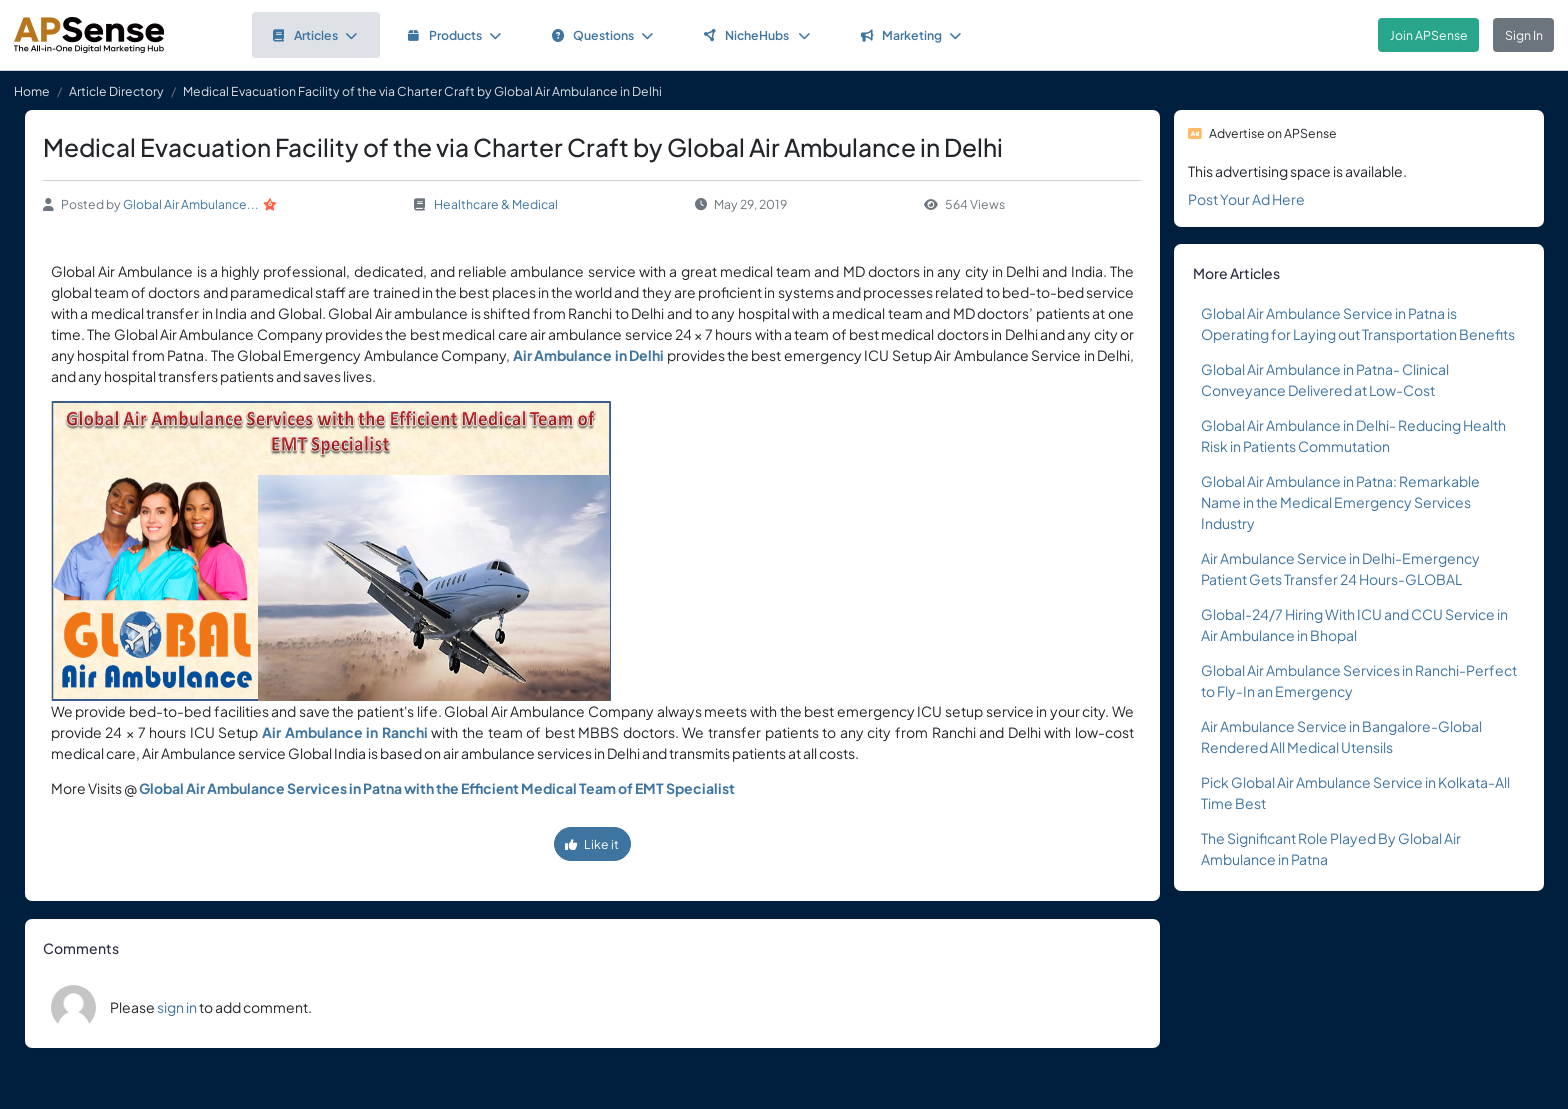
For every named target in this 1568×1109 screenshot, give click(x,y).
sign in (177, 1007)
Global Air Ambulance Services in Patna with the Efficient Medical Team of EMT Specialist (437, 788)
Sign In (1524, 35)
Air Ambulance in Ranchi (345, 732)
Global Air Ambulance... (191, 204)
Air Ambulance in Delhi (588, 355)
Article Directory (116, 91)
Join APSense (1429, 35)
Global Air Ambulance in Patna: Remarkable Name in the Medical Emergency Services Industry (1340, 502)
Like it (592, 844)
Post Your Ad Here (1246, 199)
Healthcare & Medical (496, 204)
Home (32, 91)
